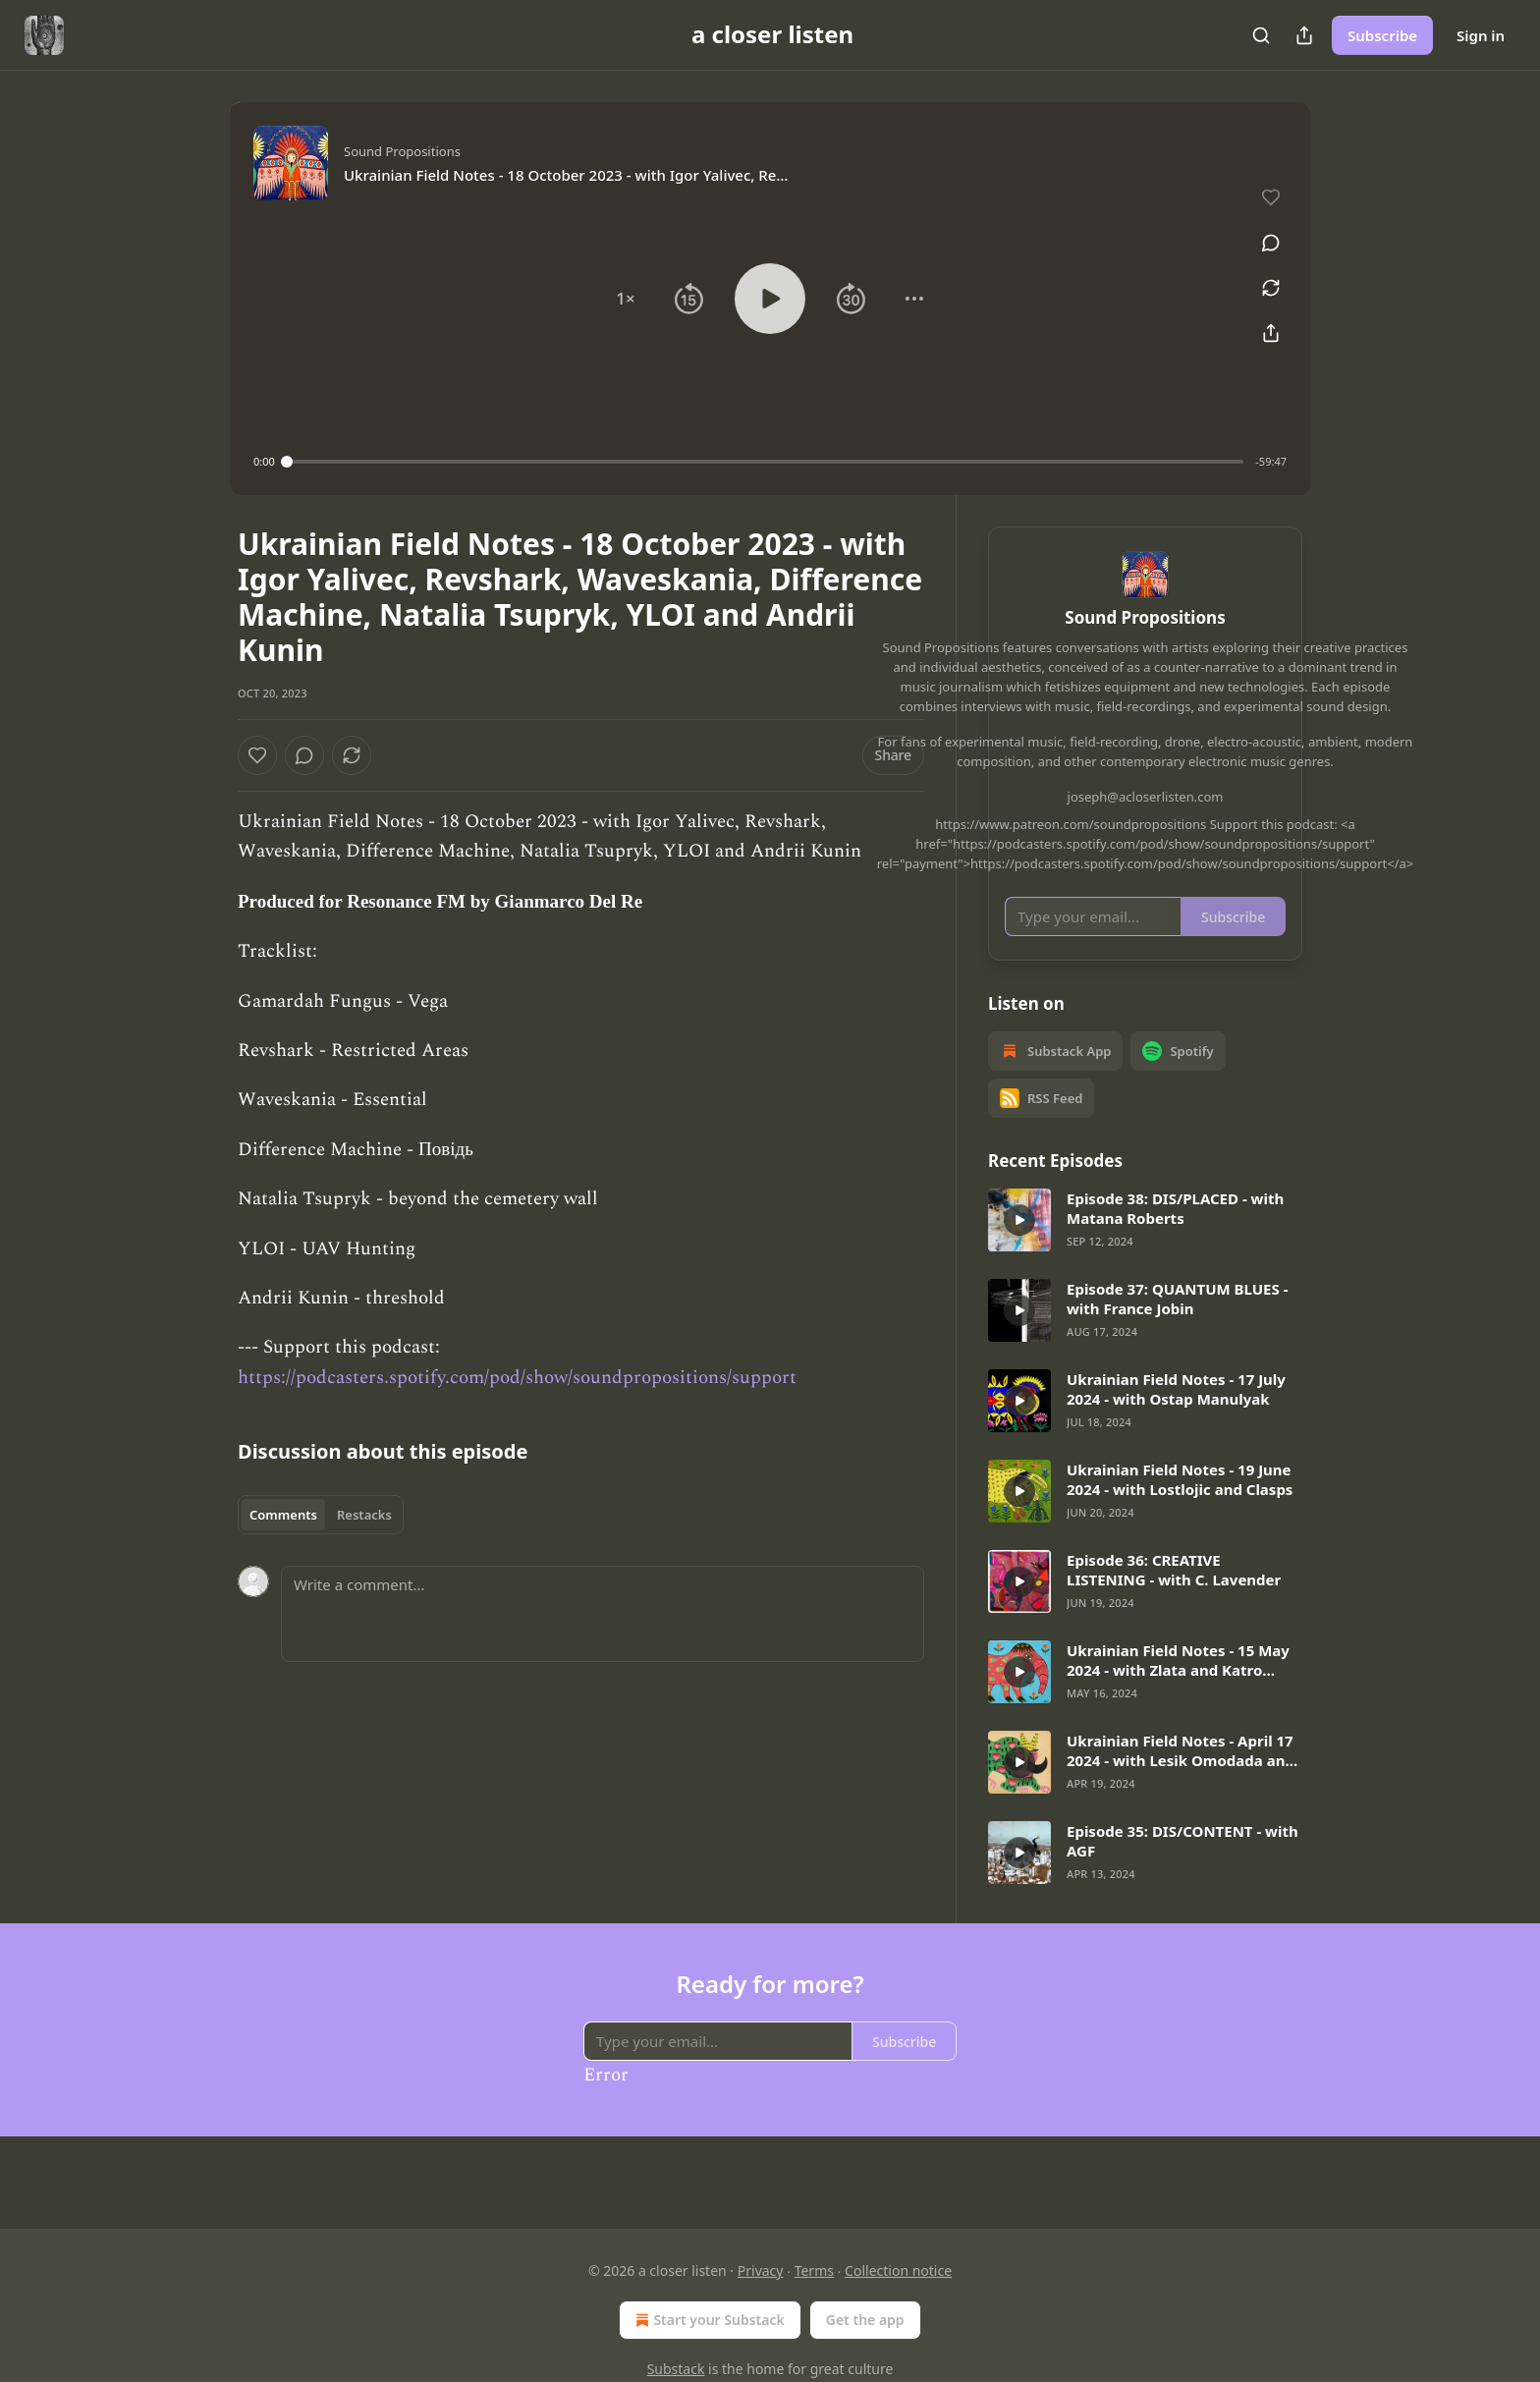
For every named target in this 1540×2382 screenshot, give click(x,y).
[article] (1145, 1248)
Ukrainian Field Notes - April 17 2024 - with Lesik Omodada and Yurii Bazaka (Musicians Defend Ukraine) (1181, 1779)
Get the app (865, 2319)
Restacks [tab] (364, 1514)
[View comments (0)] (1264, 232)
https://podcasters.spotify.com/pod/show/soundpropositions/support (517, 1377)
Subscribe (1382, 35)
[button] (625, 298)
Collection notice (898, 2270)
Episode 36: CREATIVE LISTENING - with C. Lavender (1174, 1598)
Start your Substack (708, 2320)
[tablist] (321, 1514)
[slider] (765, 461)
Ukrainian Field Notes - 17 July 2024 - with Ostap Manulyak (1176, 1417)
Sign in (1481, 35)
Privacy (761, 2270)
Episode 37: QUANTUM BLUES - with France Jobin (1177, 1327)
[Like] (257, 755)
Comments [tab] (283, 1514)
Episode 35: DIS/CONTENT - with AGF (1182, 1869)
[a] (1019, 1248)
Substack (676, 2368)
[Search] (1261, 35)
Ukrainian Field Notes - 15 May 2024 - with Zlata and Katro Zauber (1178, 1688)
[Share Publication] (1304, 35)
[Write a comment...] (602, 1614)
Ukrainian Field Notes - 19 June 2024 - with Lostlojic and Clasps (1179, 1507)
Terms (814, 2270)
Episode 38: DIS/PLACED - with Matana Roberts (1175, 1236)
